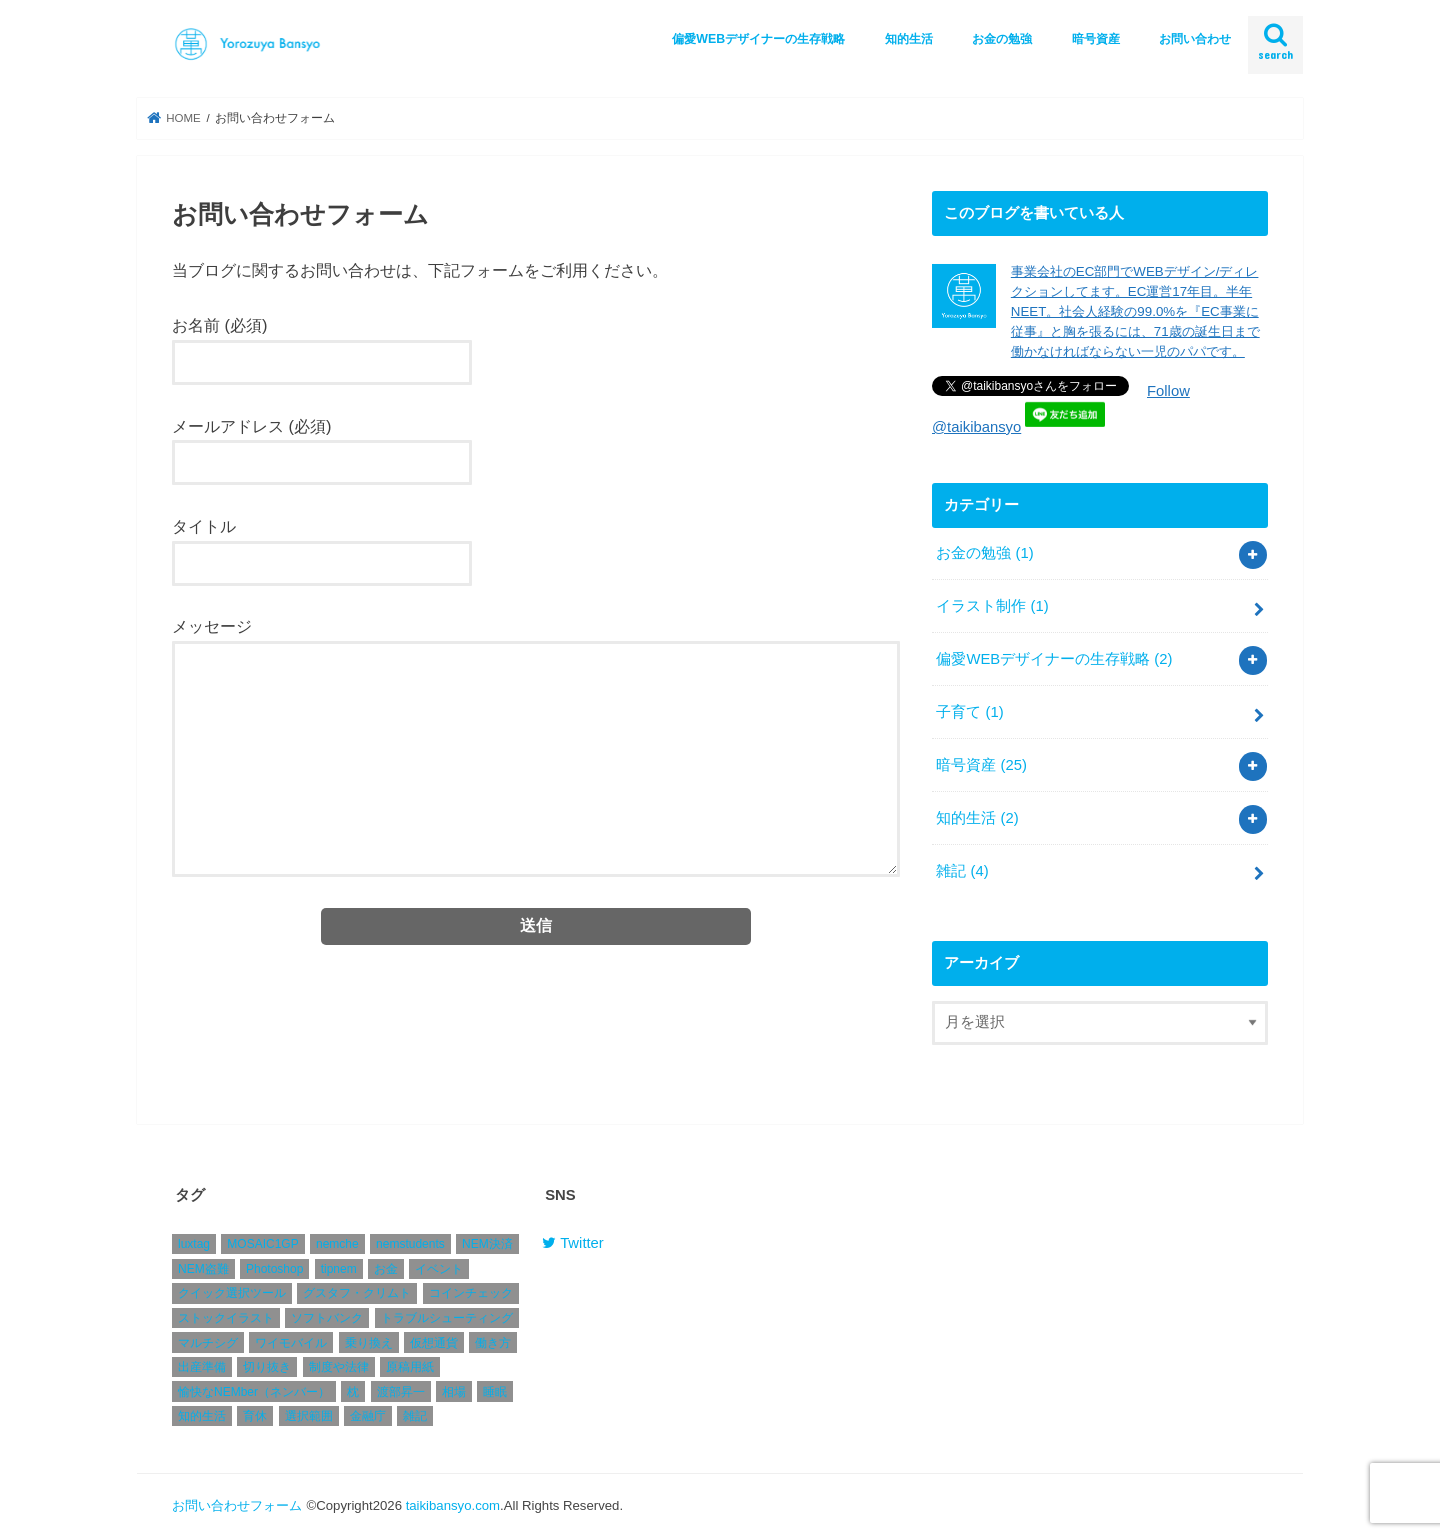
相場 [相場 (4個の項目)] (454, 1393)
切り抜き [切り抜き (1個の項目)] (267, 1368)
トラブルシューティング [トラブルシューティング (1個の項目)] (447, 1319)
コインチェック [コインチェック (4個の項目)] (471, 1294)
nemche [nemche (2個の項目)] (337, 1245)
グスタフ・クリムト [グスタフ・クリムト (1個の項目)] (357, 1294)
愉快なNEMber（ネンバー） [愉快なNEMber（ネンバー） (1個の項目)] (254, 1393)
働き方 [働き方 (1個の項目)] (493, 1343)
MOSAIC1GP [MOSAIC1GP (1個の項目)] (262, 1245)
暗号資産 (1096, 39)
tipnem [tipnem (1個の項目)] (339, 1270)
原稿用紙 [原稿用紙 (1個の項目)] (410, 1368)
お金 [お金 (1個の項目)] (386, 1270)
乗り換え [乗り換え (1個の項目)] (369, 1343)
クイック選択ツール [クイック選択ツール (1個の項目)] (232, 1294)
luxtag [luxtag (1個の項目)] (194, 1245)
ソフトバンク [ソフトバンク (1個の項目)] (327, 1319)
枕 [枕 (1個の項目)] (353, 1393)
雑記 (962, 871)
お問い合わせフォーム (237, 1505)
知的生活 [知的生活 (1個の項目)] (202, 1417)
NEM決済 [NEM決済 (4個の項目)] (487, 1245)
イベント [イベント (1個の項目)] (439, 1270)
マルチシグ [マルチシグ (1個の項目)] (208, 1343)
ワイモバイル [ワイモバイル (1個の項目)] (291, 1343)
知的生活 (909, 39)
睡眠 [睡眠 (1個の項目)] (495, 1393)
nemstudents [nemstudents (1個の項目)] (410, 1245)
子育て (969, 712)
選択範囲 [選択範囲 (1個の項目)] (309, 1417)
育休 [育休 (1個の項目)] (255, 1417)
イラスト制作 (992, 606)
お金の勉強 (1002, 39)
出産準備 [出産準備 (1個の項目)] (202, 1368)
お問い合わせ (1195, 39)
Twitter (573, 1244)
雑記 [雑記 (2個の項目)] (415, 1417)
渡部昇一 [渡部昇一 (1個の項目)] (401, 1393)
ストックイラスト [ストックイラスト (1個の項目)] (226, 1319)
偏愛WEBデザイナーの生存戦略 (758, 39)
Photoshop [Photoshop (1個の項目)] (274, 1270)
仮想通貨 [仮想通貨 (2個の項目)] (434, 1343)
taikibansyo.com (453, 1505)
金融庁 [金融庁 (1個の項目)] (368, 1417)
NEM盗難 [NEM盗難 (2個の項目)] (203, 1270)
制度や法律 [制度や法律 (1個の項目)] (339, 1368)
